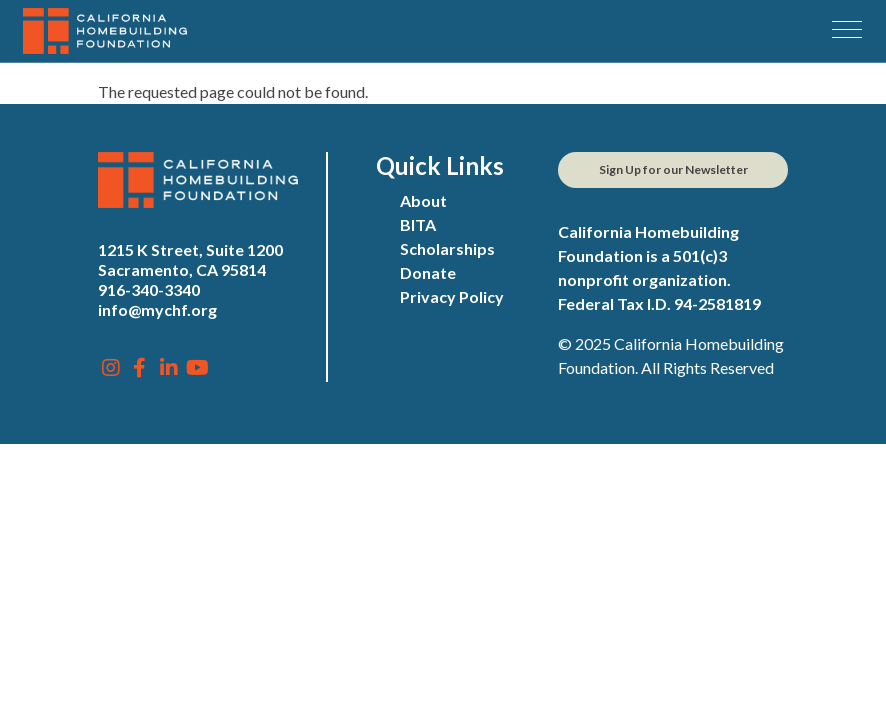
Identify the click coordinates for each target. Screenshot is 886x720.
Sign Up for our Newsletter (673, 169)
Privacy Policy (452, 296)
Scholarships (447, 248)
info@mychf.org (157, 309)
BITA (418, 224)
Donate (428, 272)
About (423, 200)
